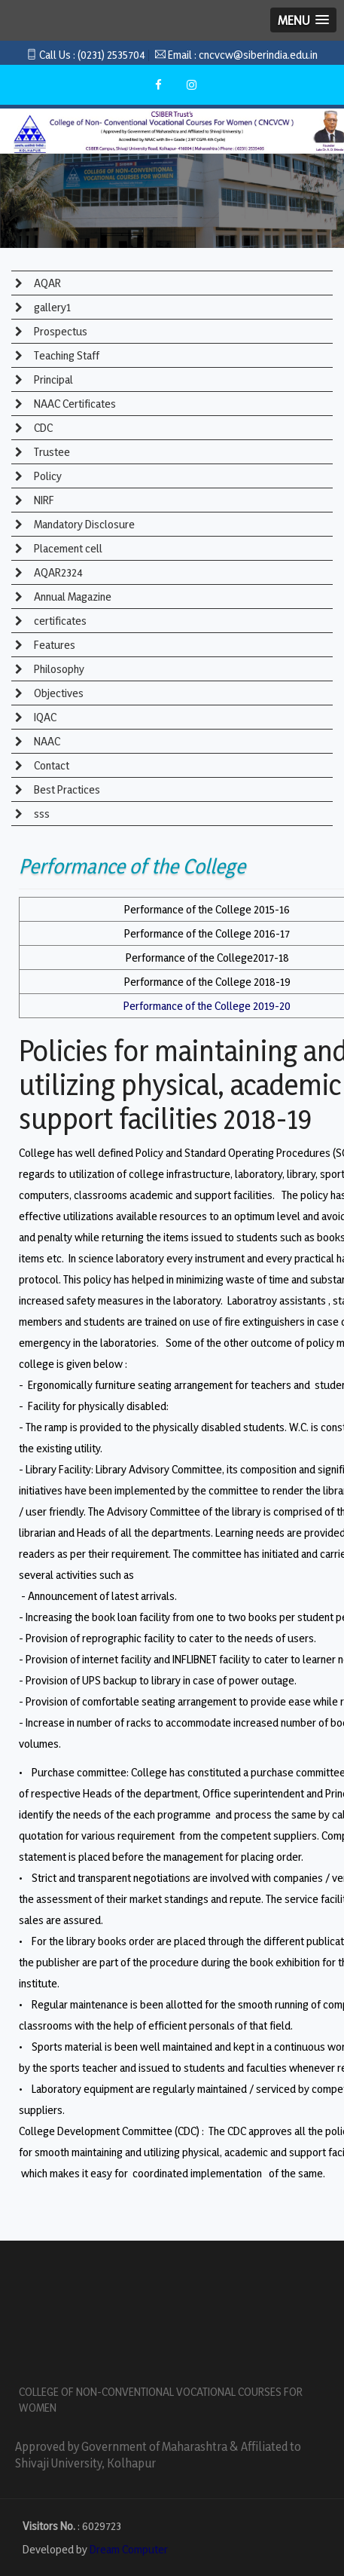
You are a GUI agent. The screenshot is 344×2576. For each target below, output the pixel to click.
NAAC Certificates (74, 403)
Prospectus (59, 331)
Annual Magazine (71, 596)
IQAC (44, 717)
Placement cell (67, 548)
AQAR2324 (57, 572)
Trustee (51, 452)
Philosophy (58, 669)
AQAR (46, 283)
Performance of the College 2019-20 (207, 1006)
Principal (52, 379)
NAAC (46, 741)
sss (41, 813)
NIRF (43, 500)
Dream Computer (129, 2549)
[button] (303, 20)
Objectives (58, 693)
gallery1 (51, 307)
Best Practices (66, 789)
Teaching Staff (65, 355)
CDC (42, 428)
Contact (50, 765)
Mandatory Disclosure (83, 524)
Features (53, 645)
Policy (47, 476)
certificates (59, 620)
